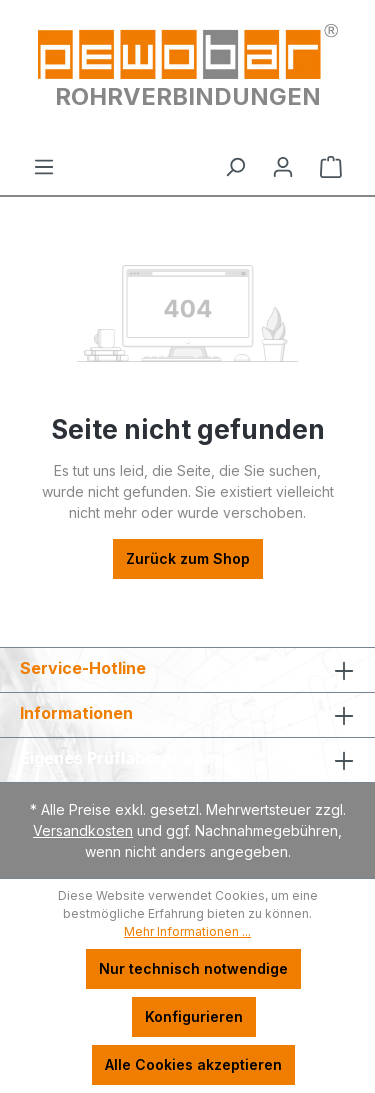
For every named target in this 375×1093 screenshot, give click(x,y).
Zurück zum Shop (188, 558)
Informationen (76, 713)
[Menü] (44, 167)
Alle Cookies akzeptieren (193, 1064)
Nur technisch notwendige (193, 968)
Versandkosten (83, 830)
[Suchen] (235, 167)
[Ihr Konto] (283, 167)
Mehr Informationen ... (187, 931)
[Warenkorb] (331, 167)
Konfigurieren (194, 1016)
